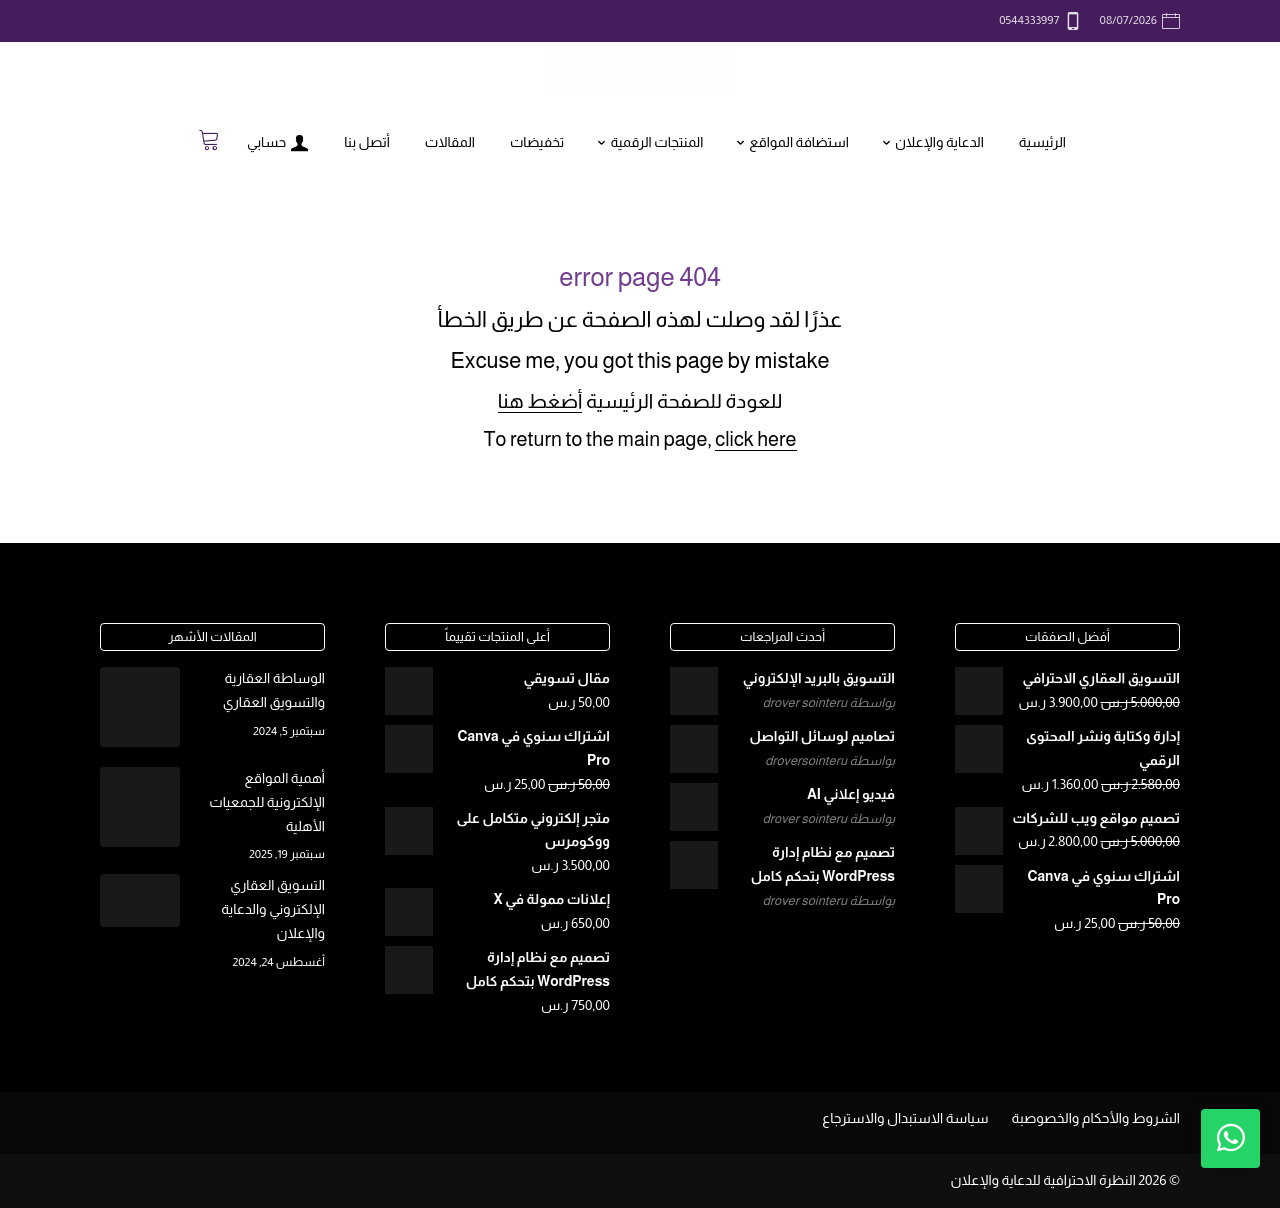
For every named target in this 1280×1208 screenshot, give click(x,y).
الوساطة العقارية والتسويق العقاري (274, 690)
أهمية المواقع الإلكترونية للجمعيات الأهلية (267, 802)
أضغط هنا (540, 401)
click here (755, 439)
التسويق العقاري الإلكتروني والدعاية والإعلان (273, 909)
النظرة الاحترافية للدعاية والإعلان (1043, 1180)
